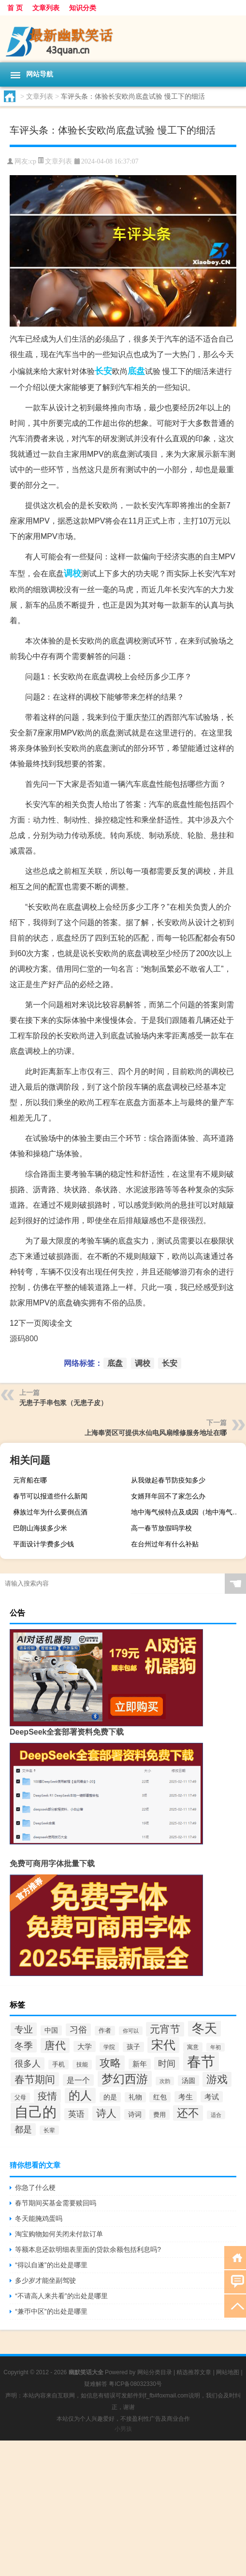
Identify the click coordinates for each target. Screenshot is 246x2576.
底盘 (136, 371)
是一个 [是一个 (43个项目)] (78, 2080)
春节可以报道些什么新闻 (50, 1496)
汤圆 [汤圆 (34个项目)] (188, 2080)
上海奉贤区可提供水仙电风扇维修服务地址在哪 (156, 1433)
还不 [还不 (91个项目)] (188, 2113)
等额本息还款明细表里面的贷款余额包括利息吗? (88, 2249)
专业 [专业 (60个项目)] (23, 2029)
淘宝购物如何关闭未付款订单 (59, 2234)
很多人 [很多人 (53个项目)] (27, 2063)
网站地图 (227, 2372)
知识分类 (82, 8)
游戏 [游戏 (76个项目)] (217, 2079)
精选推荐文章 (193, 2372)
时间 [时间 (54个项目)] (166, 2063)
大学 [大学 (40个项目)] (84, 2046)
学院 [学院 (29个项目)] (109, 2047)
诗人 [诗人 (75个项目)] (106, 2113)
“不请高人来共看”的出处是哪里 (61, 2296)
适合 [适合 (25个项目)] (216, 2115)
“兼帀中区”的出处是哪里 (51, 2311)
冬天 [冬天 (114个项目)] (204, 2028)
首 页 (15, 8)
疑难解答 (95, 2384)
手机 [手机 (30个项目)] (58, 2064)
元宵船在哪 (30, 1480)
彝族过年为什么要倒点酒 (50, 1512)
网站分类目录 (154, 2372)
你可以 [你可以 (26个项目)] (131, 2031)
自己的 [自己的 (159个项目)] (35, 2112)
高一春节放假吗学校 (161, 1528)
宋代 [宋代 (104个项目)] (163, 2045)
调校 (72, 573)
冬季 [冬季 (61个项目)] (23, 2045)
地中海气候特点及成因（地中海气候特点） (187, 1512)
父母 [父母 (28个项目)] (20, 2097)
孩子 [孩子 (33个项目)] (133, 2047)
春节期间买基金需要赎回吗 (55, 2203)
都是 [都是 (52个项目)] (23, 2129)
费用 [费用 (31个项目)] (159, 2114)
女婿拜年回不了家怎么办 (168, 1496)
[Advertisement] (123, 2508)
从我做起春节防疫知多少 (168, 1480)
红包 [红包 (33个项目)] (160, 2097)
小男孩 (123, 2429)
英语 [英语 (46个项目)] (76, 2114)
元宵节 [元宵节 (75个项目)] (165, 2029)
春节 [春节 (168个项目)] (201, 2061)
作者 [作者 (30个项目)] (105, 2030)
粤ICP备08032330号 (135, 2384)
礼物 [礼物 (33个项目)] (135, 2097)
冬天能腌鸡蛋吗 (38, 2218)
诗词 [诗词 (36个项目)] (135, 2114)
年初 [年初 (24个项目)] (215, 2047)
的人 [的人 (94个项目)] (80, 2095)
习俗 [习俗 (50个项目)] (78, 2030)
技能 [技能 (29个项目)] (82, 2064)
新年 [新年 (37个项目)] (139, 2064)
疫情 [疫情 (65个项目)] (47, 2096)
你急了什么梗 (35, 2187)
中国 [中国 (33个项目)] (51, 2030)
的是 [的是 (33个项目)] (110, 2097)
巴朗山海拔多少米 (40, 1528)
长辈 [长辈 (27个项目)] (49, 2130)
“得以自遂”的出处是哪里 (51, 2265)
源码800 (24, 1338)
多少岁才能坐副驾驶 (45, 2280)
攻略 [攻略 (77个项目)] (110, 2063)
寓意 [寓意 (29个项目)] (193, 2047)
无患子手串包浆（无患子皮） (63, 1403)
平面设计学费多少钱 (43, 1544)
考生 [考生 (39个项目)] (185, 2097)
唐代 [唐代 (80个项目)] (55, 2045)
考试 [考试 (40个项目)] (211, 2097)
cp (33, 161)
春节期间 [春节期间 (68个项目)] (34, 2079)
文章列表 (45, 8)
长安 (103, 371)
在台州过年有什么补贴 (165, 1544)
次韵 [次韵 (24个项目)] (164, 2081)
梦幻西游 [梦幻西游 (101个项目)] (124, 2078)
